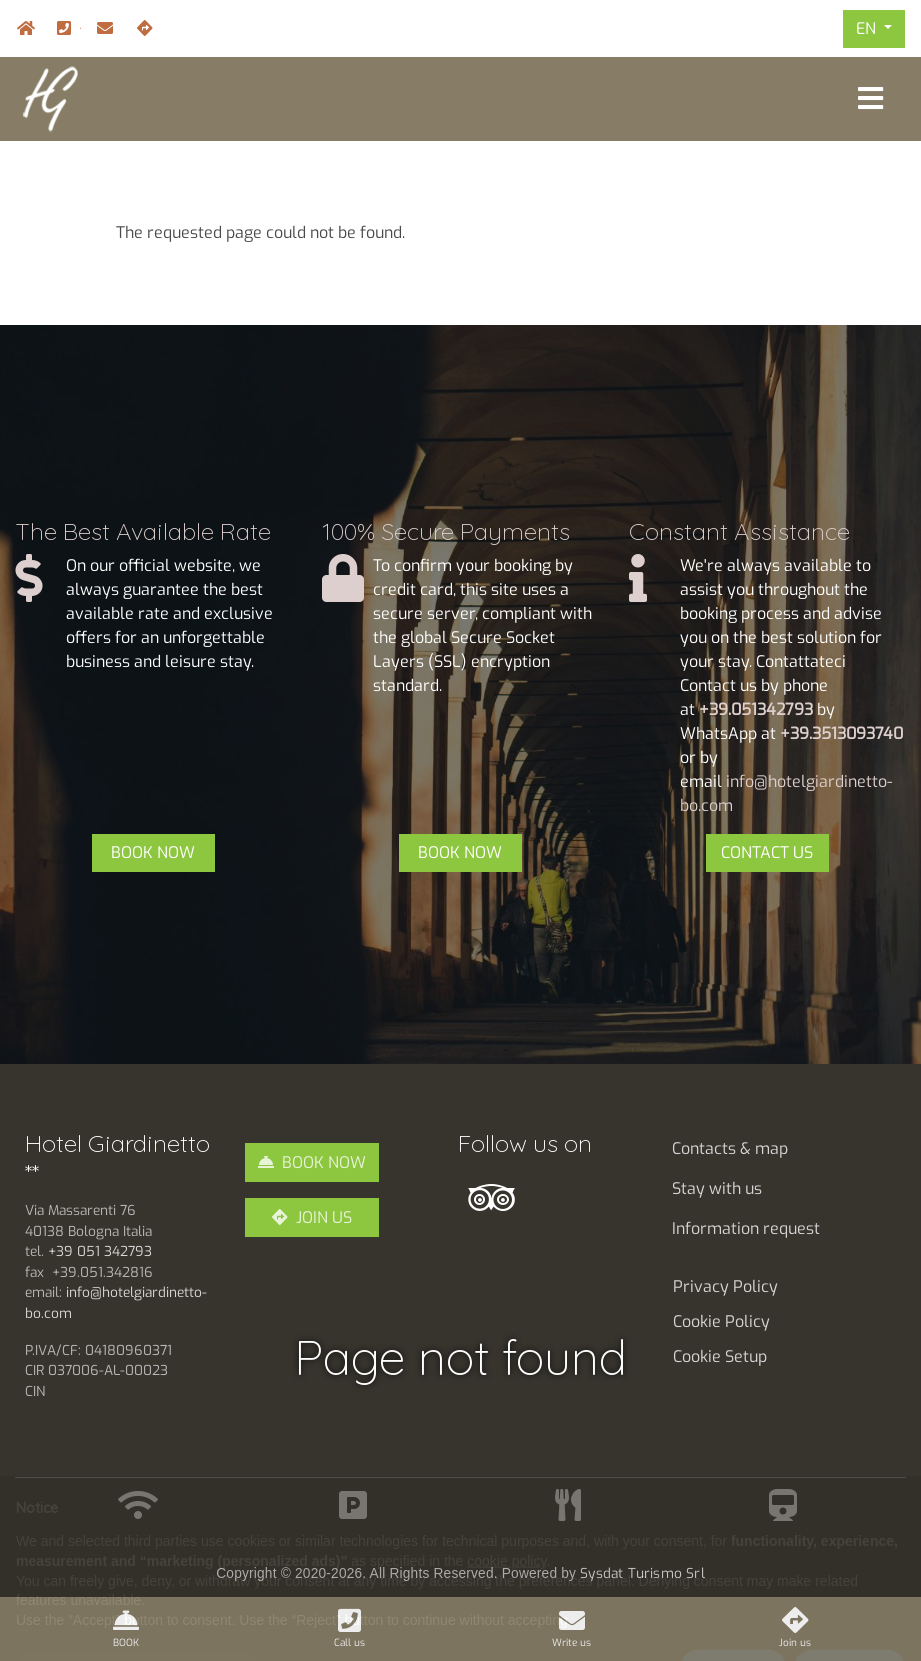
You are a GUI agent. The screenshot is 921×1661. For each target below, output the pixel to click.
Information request (746, 1228)
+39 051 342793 (100, 1251)
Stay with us (717, 1188)
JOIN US (324, 1217)
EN (868, 28)
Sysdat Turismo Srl (642, 1573)
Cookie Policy (721, 1321)
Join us (141, 28)
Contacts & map (730, 1148)
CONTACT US (767, 852)
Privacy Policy (725, 1286)
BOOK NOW (153, 852)
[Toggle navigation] (870, 98)
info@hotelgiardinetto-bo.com (101, 28)
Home (21, 28)
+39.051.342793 (80, 28)
